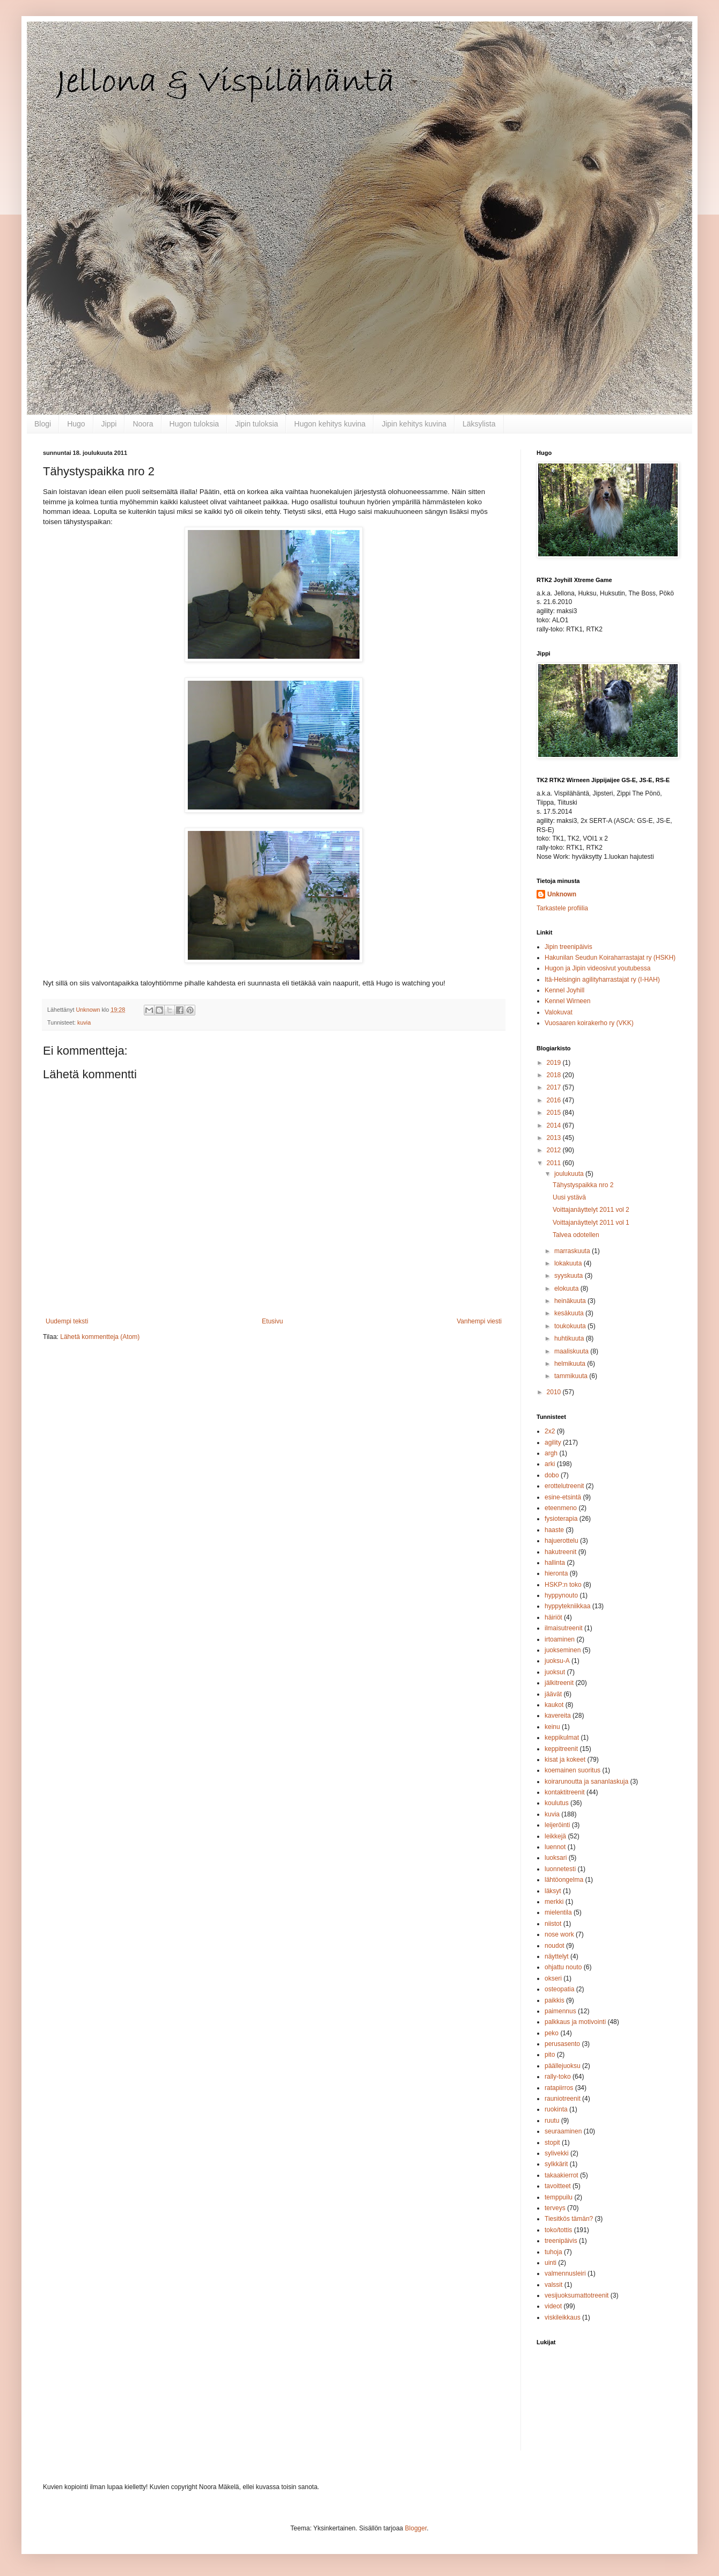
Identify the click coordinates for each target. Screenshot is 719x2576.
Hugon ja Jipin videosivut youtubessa (597, 968)
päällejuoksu (563, 2066)
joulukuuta (569, 1173)
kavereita (558, 1715)
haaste (554, 1530)
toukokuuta (571, 1326)
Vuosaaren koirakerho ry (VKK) (589, 1023)
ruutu (552, 2120)
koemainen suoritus (572, 1770)
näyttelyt (557, 1956)
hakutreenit (560, 1552)
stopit (552, 2142)
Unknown (561, 894)
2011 (555, 1163)
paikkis (554, 2000)
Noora (143, 423)
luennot (555, 1847)
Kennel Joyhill (564, 990)
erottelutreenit (564, 1486)
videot (553, 2306)
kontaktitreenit (565, 1792)
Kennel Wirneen (567, 1001)
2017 (555, 1087)
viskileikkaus (563, 2317)
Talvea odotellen (576, 1235)
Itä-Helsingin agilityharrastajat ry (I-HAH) (602, 979)
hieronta (556, 1573)
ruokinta (556, 2109)
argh (551, 1453)
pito (550, 2054)
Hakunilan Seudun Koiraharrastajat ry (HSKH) (610, 957)
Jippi (109, 423)
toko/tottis (558, 2230)
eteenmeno (561, 1508)
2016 (555, 1100)
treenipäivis (561, 2240)
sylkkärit (556, 2164)
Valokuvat (559, 1012)
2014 (555, 1125)
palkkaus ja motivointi (575, 2022)
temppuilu (559, 2197)
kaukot (554, 1705)
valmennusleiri (565, 2273)
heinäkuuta (571, 1301)
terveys (555, 2208)
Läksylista (479, 423)
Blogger (416, 2528)
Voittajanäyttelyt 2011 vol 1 (591, 1222)
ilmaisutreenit (564, 1628)
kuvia (84, 1022)
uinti (550, 2262)
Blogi (42, 423)
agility (553, 1442)
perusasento (562, 2044)
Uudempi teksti (67, 1321)
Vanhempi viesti (479, 1321)
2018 (555, 1075)
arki (550, 1464)
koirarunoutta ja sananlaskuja (586, 1781)
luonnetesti (560, 1869)
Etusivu (272, 1321)
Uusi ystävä (569, 1197)
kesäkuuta (569, 1313)
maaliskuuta (572, 1351)
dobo (552, 1475)
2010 (555, 1392)
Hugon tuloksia (194, 423)
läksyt (553, 1891)
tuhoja (553, 2252)
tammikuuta (571, 1376)
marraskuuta (573, 1251)
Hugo (76, 423)
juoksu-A (557, 1661)
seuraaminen (563, 2131)
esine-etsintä (563, 1497)
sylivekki (557, 2153)
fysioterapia (561, 1518)
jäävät (553, 1694)
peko (552, 2033)
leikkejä (555, 1836)
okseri (553, 1978)
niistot (553, 1923)
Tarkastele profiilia (562, 908)
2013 (555, 1138)
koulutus (557, 1803)
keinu (552, 1727)
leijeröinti (557, 1825)
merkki (554, 1901)
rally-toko (558, 2076)
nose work (559, 1934)
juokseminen (563, 1650)
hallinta (555, 1562)
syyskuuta (569, 1275)
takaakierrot (561, 2175)
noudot (554, 1945)
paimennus (560, 2011)
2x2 (550, 1431)
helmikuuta (570, 1363)
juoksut (555, 1672)
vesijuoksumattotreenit (576, 2295)
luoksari (556, 1857)
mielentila (558, 1912)
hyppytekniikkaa (567, 1606)
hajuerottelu (561, 1540)
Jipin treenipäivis (568, 947)
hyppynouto (561, 1595)
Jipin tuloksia (256, 423)
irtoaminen (560, 1639)
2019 (555, 1062)
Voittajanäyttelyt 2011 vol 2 (591, 1209)
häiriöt (553, 1617)
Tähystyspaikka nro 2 (583, 1185)
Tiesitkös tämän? (569, 2218)
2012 (555, 1150)
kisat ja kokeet (565, 1759)
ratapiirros (559, 2088)
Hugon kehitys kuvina (329, 423)
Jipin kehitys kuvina (413, 423)
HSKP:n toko (563, 1584)
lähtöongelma (564, 1879)
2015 (555, 1112)
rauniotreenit (563, 2098)
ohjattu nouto (563, 1967)
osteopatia (559, 1989)
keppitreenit (561, 1749)
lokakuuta (569, 1263)
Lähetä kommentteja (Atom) (100, 1337)
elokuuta (567, 1288)
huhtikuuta (570, 1338)
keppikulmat (562, 1737)
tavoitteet (558, 2186)
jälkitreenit (559, 1683)
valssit (553, 2284)
